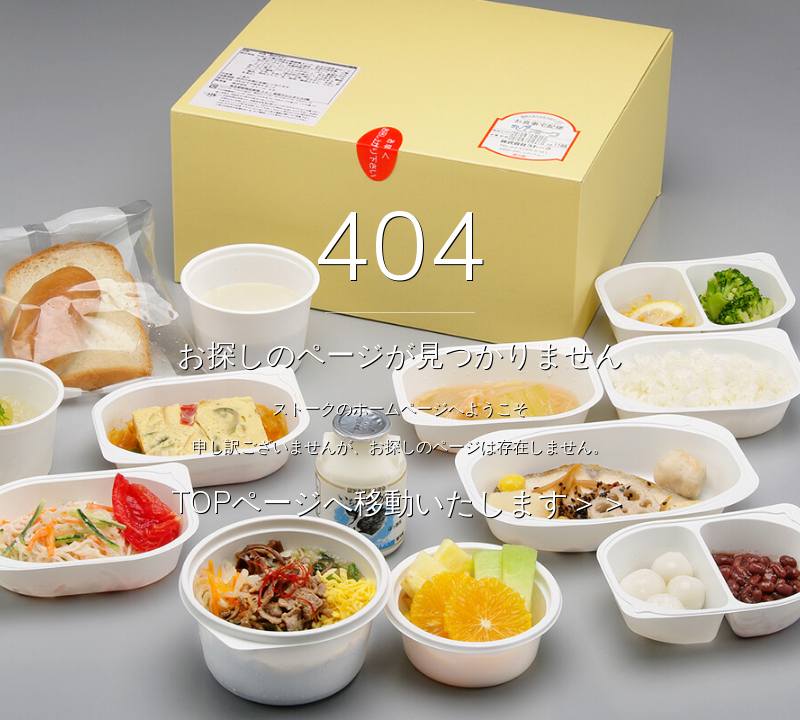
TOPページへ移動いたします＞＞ (400, 502)
